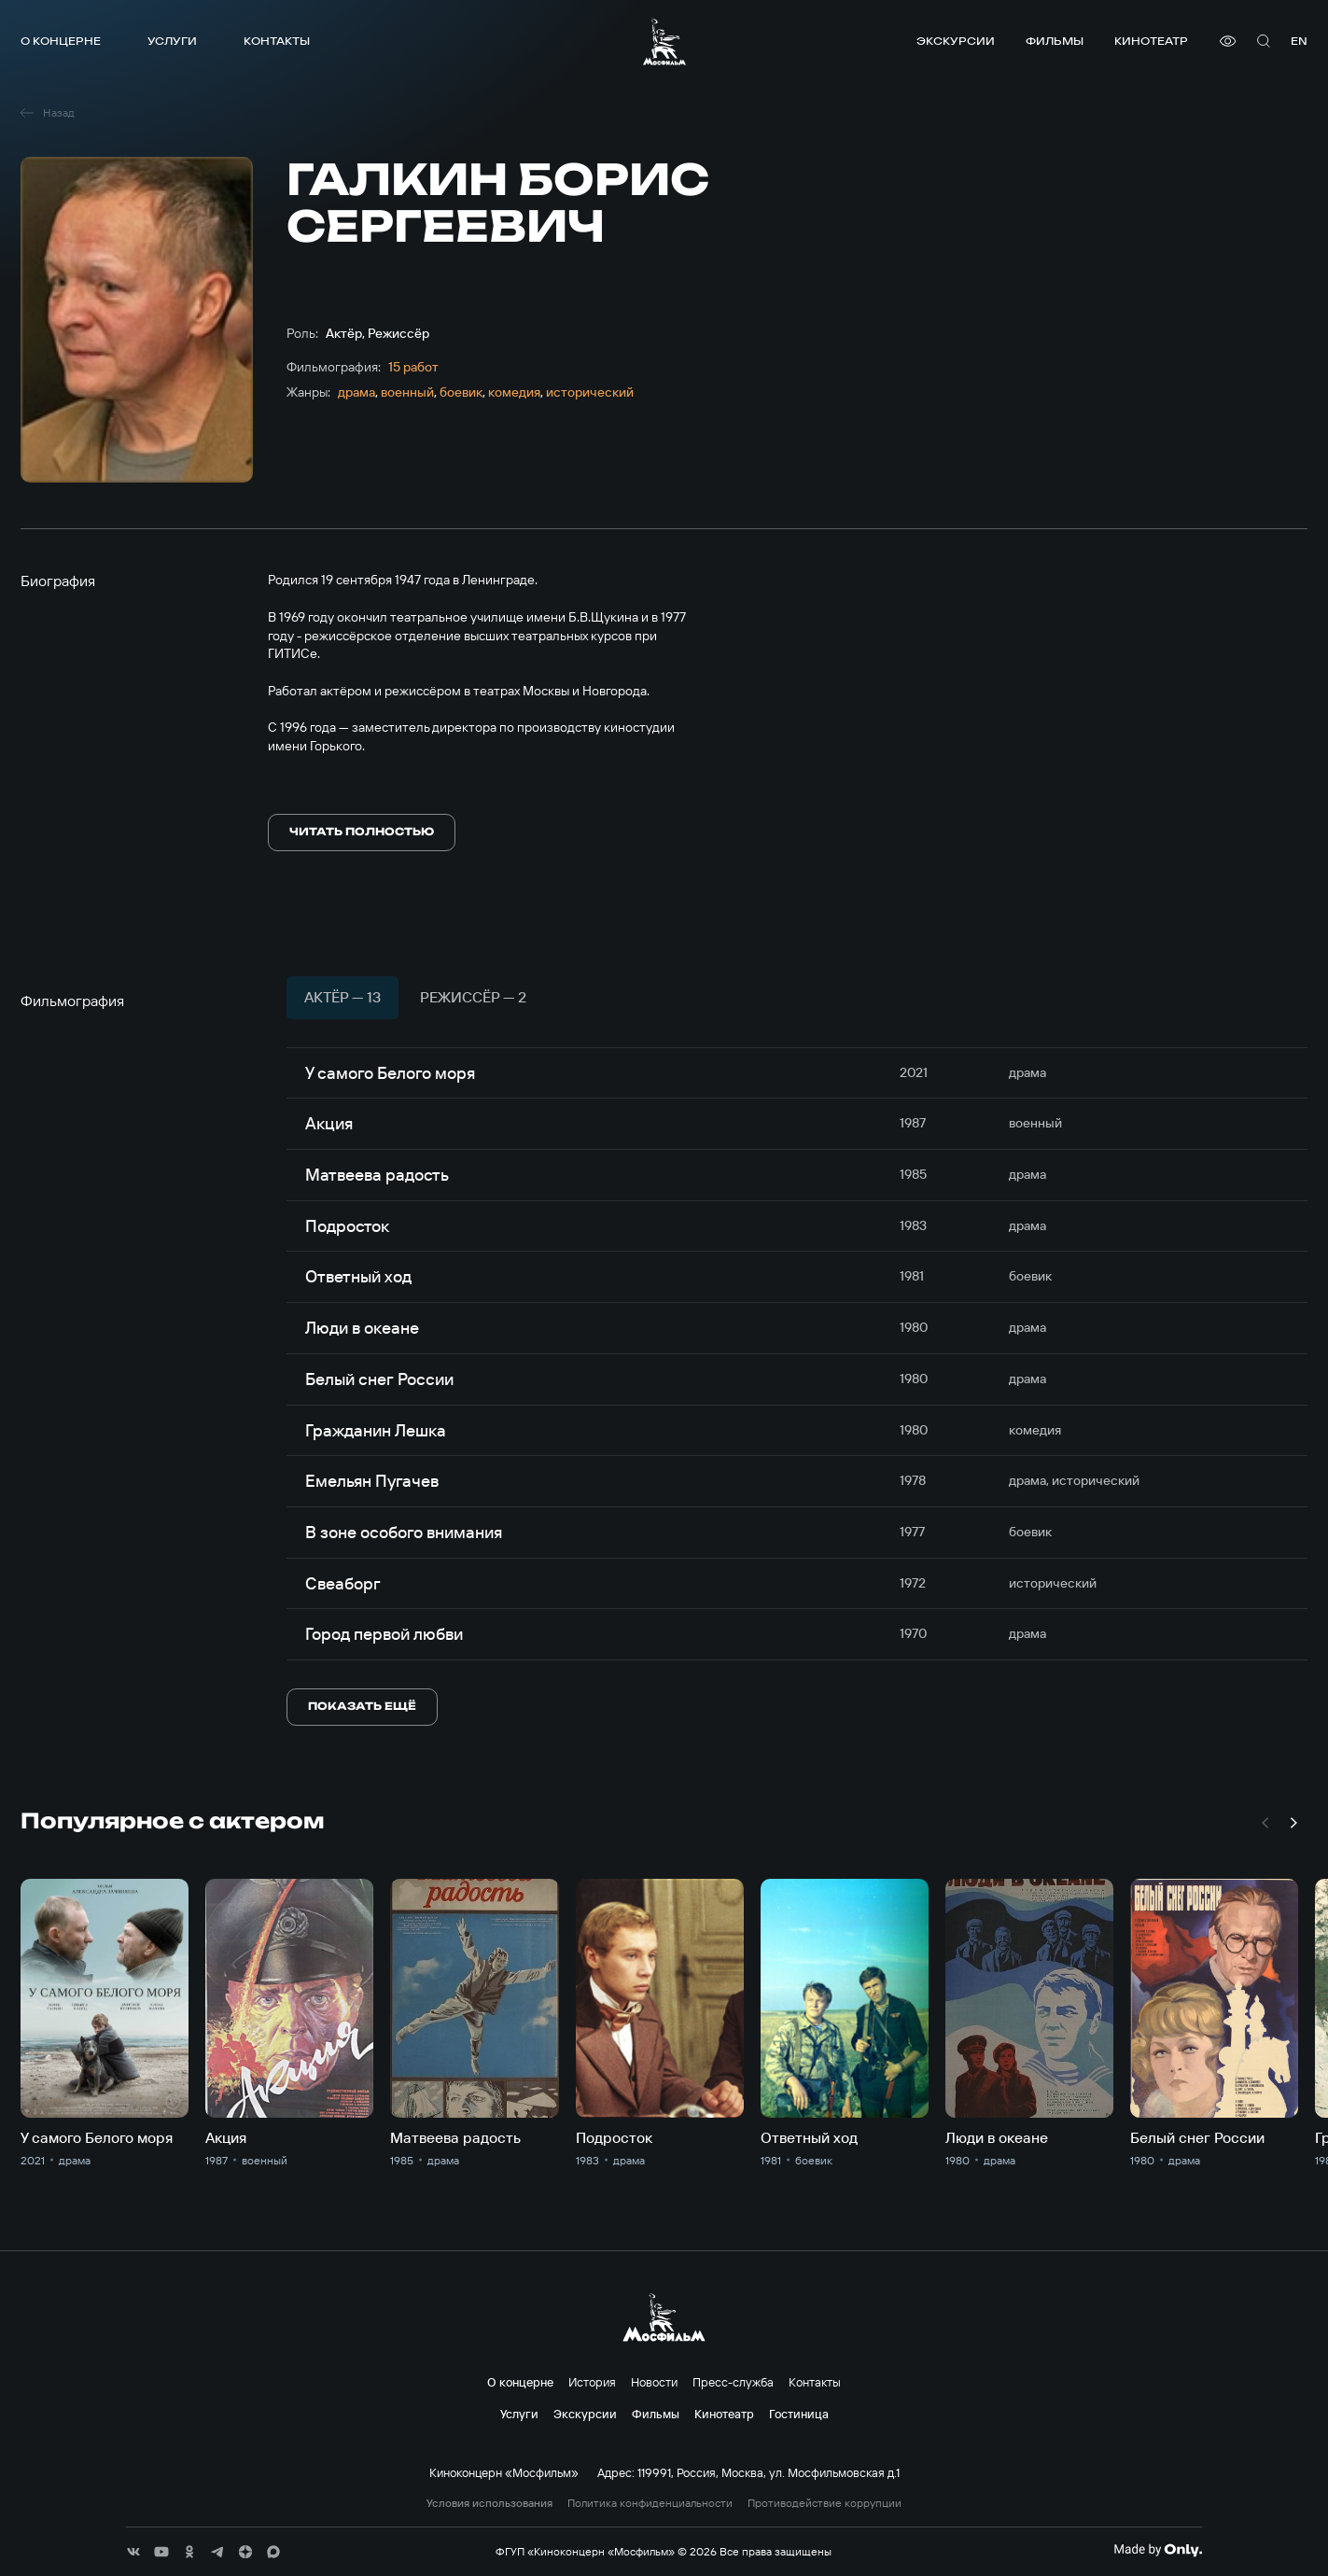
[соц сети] (133, 2551)
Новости (654, 2381)
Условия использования (489, 2503)
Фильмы (1054, 41)
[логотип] (664, 41)
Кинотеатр (1151, 41)
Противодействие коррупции (825, 2503)
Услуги (172, 41)
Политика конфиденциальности (650, 2503)
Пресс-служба (733, 2381)
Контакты (277, 41)
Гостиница (799, 2413)
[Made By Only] (1157, 2549)
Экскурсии (955, 41)
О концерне (61, 41)
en (1299, 41)
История (592, 2381)
